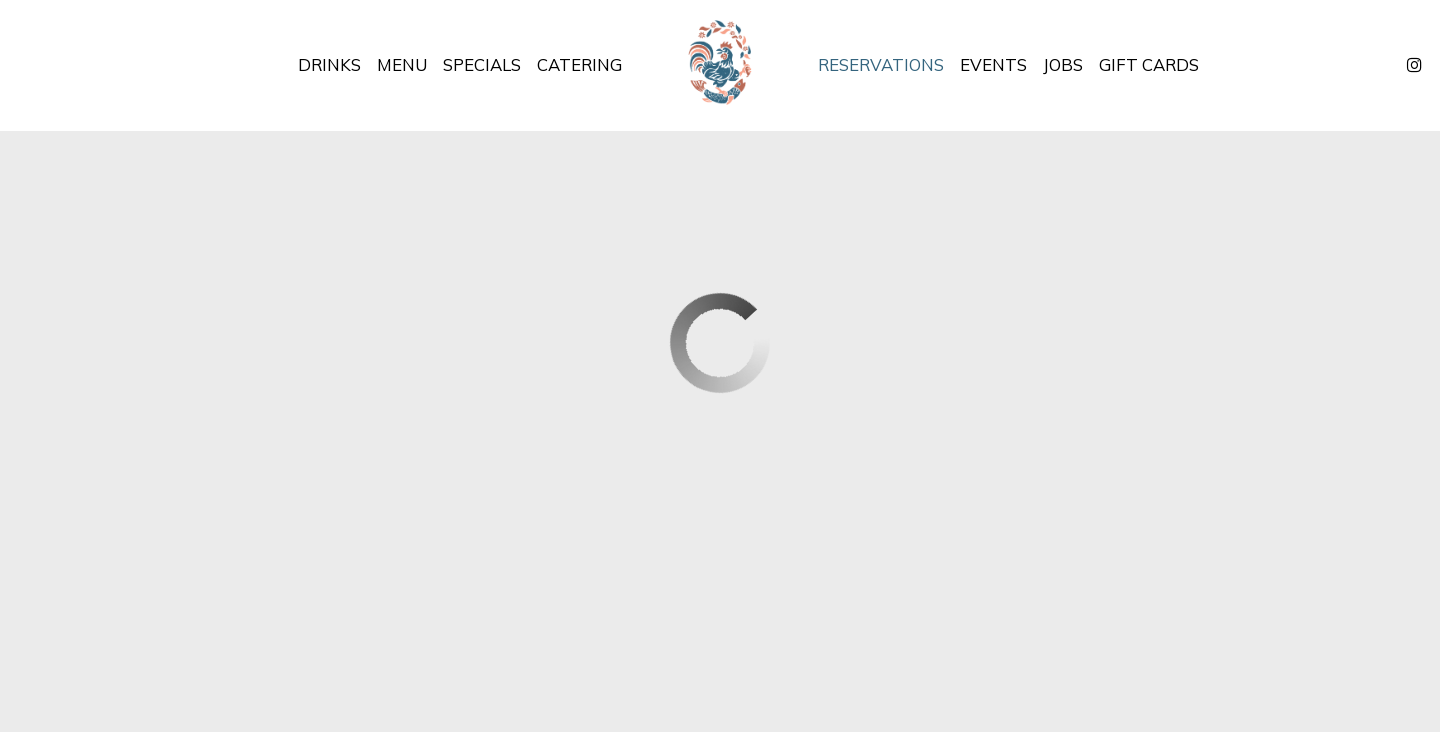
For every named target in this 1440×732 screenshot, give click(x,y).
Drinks (329, 65)
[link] (720, 65)
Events (993, 65)
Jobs (1063, 65)
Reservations (881, 65)
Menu (402, 65)
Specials (482, 65)
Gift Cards (1149, 65)
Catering (579, 65)
